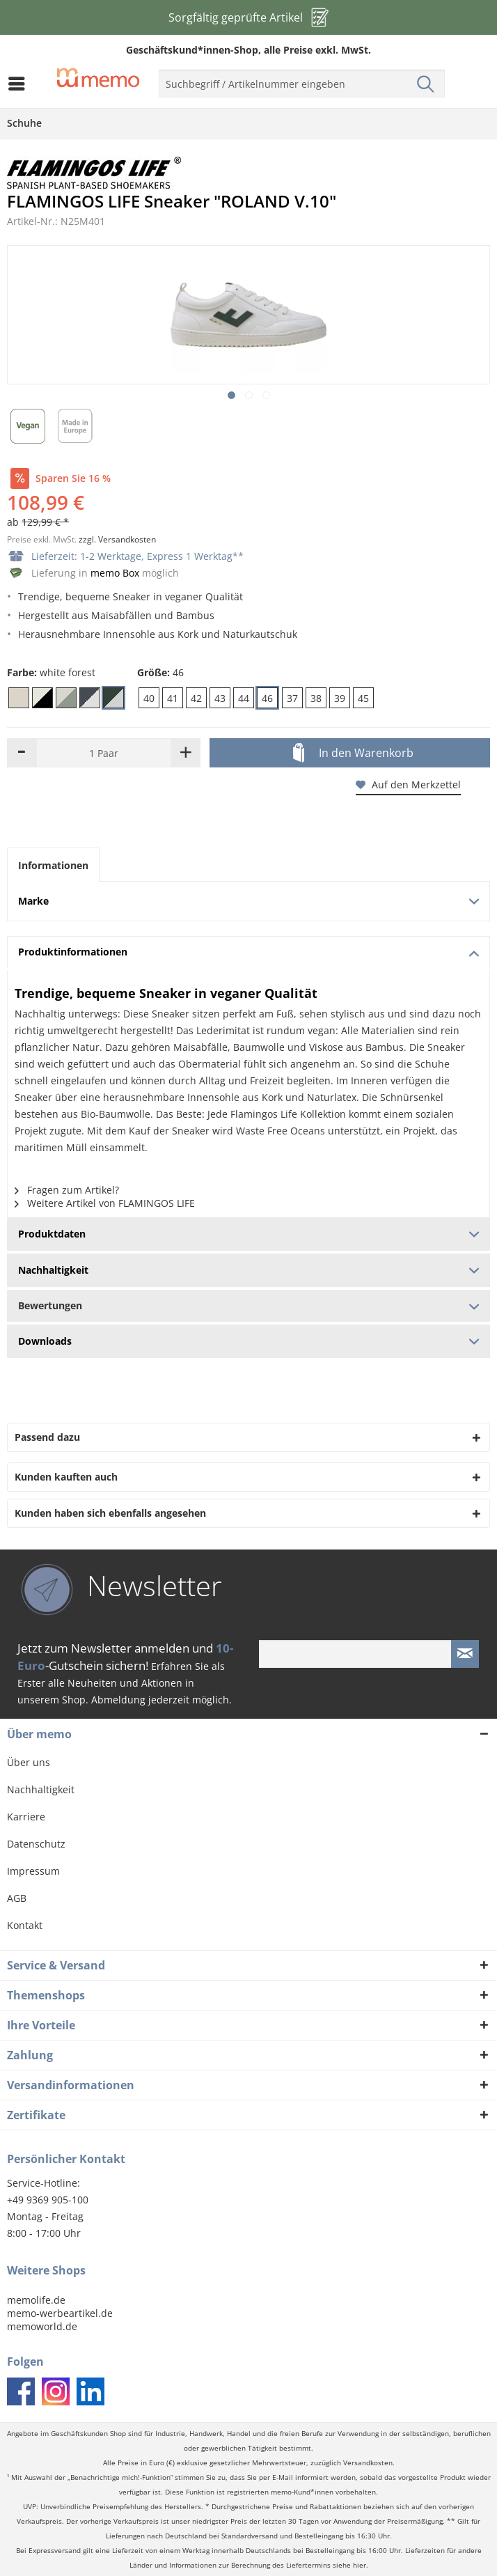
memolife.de (36, 2299)
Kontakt (24, 1925)
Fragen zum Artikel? (67, 1189)
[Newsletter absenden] (465, 1654)
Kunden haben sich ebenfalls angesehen (110, 1513)
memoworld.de (42, 2326)
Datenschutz (36, 1843)
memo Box (114, 572)
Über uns (28, 1762)
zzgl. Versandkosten (117, 539)
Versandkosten (368, 2462)
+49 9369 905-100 (47, 2199)
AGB (16, 1898)
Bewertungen (248, 1305)
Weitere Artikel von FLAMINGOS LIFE (105, 1203)
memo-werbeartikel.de (60, 2313)
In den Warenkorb (353, 753)
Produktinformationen (248, 951)
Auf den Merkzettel (408, 784)
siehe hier (349, 2565)
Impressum (33, 1871)
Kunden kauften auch (66, 1476)
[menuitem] (20, 83)
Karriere (26, 1816)
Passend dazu (47, 1437)
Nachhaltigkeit (40, 1789)
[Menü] (20, 83)
